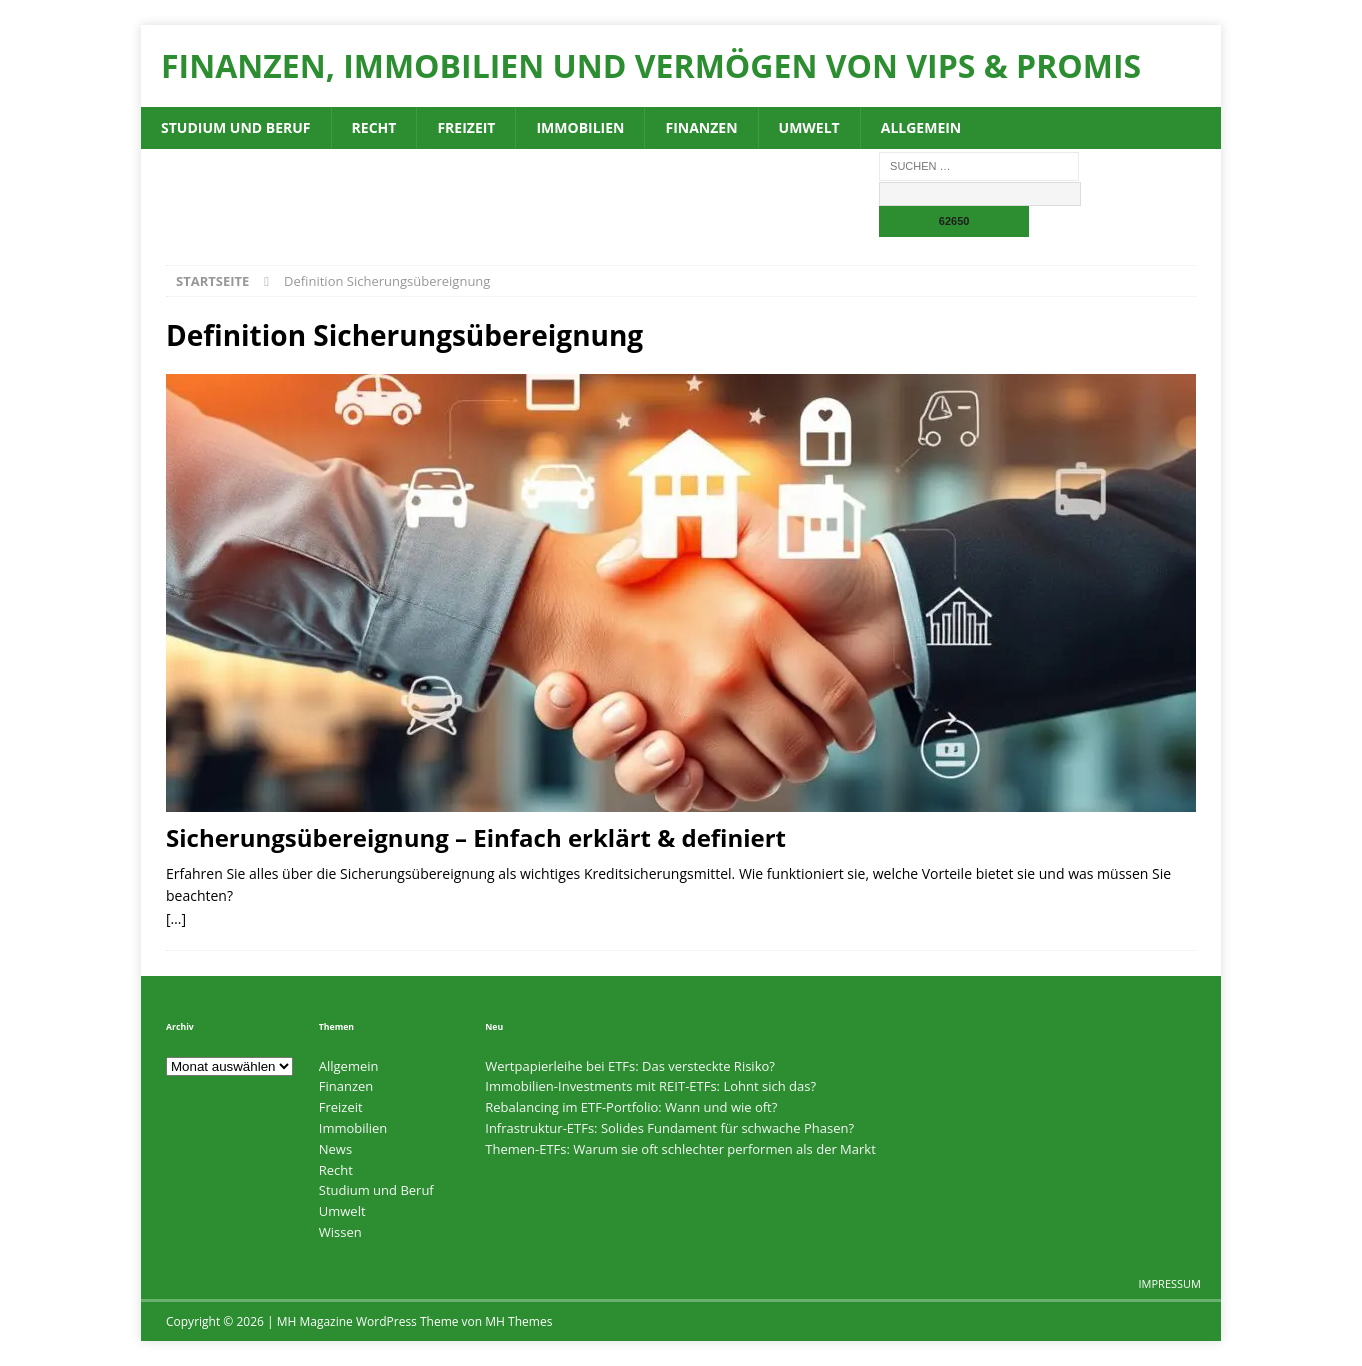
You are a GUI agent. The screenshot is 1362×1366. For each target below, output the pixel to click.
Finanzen (701, 127)
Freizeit (466, 127)
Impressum (1170, 1283)
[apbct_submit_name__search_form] (954, 221)
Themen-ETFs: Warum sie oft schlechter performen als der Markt (680, 1149)
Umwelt (809, 127)
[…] (176, 918)
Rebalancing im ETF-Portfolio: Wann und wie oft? (631, 1107)
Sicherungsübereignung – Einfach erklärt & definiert (476, 837)
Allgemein (921, 127)
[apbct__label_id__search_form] (980, 194)
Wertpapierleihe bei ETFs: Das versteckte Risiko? (630, 1066)
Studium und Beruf (236, 127)
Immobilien (580, 127)
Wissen (340, 1232)
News (335, 1149)
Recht (374, 127)
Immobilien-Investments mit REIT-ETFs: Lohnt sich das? (650, 1086)
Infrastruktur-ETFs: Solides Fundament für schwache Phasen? (669, 1128)
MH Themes (518, 1321)
